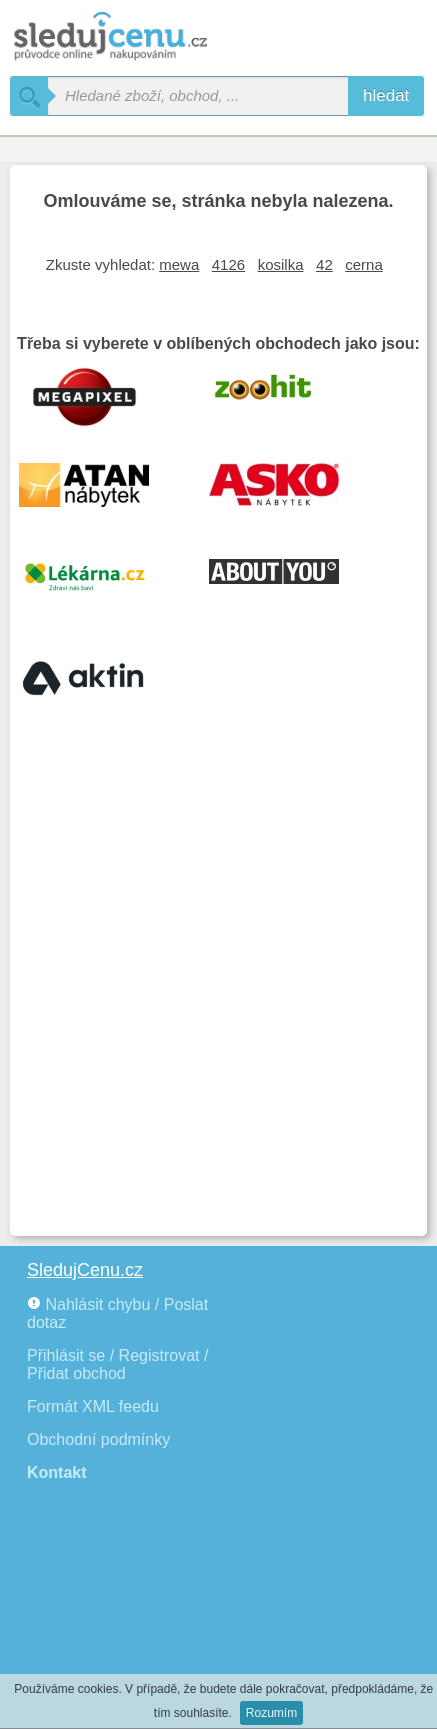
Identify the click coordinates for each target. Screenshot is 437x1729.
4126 (228, 264)
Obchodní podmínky (98, 1439)
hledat (386, 95)
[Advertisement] (218, 997)
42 (324, 264)
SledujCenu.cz (85, 1270)
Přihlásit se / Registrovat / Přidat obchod (117, 1364)
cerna (364, 264)
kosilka (281, 264)
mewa (179, 264)
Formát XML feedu (93, 1406)
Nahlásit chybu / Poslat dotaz (117, 1313)
